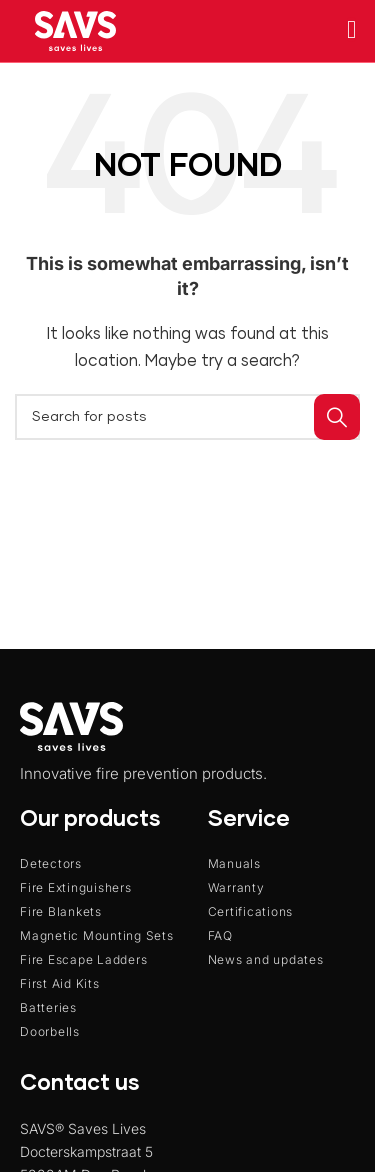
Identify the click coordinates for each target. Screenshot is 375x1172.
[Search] (187, 417)
